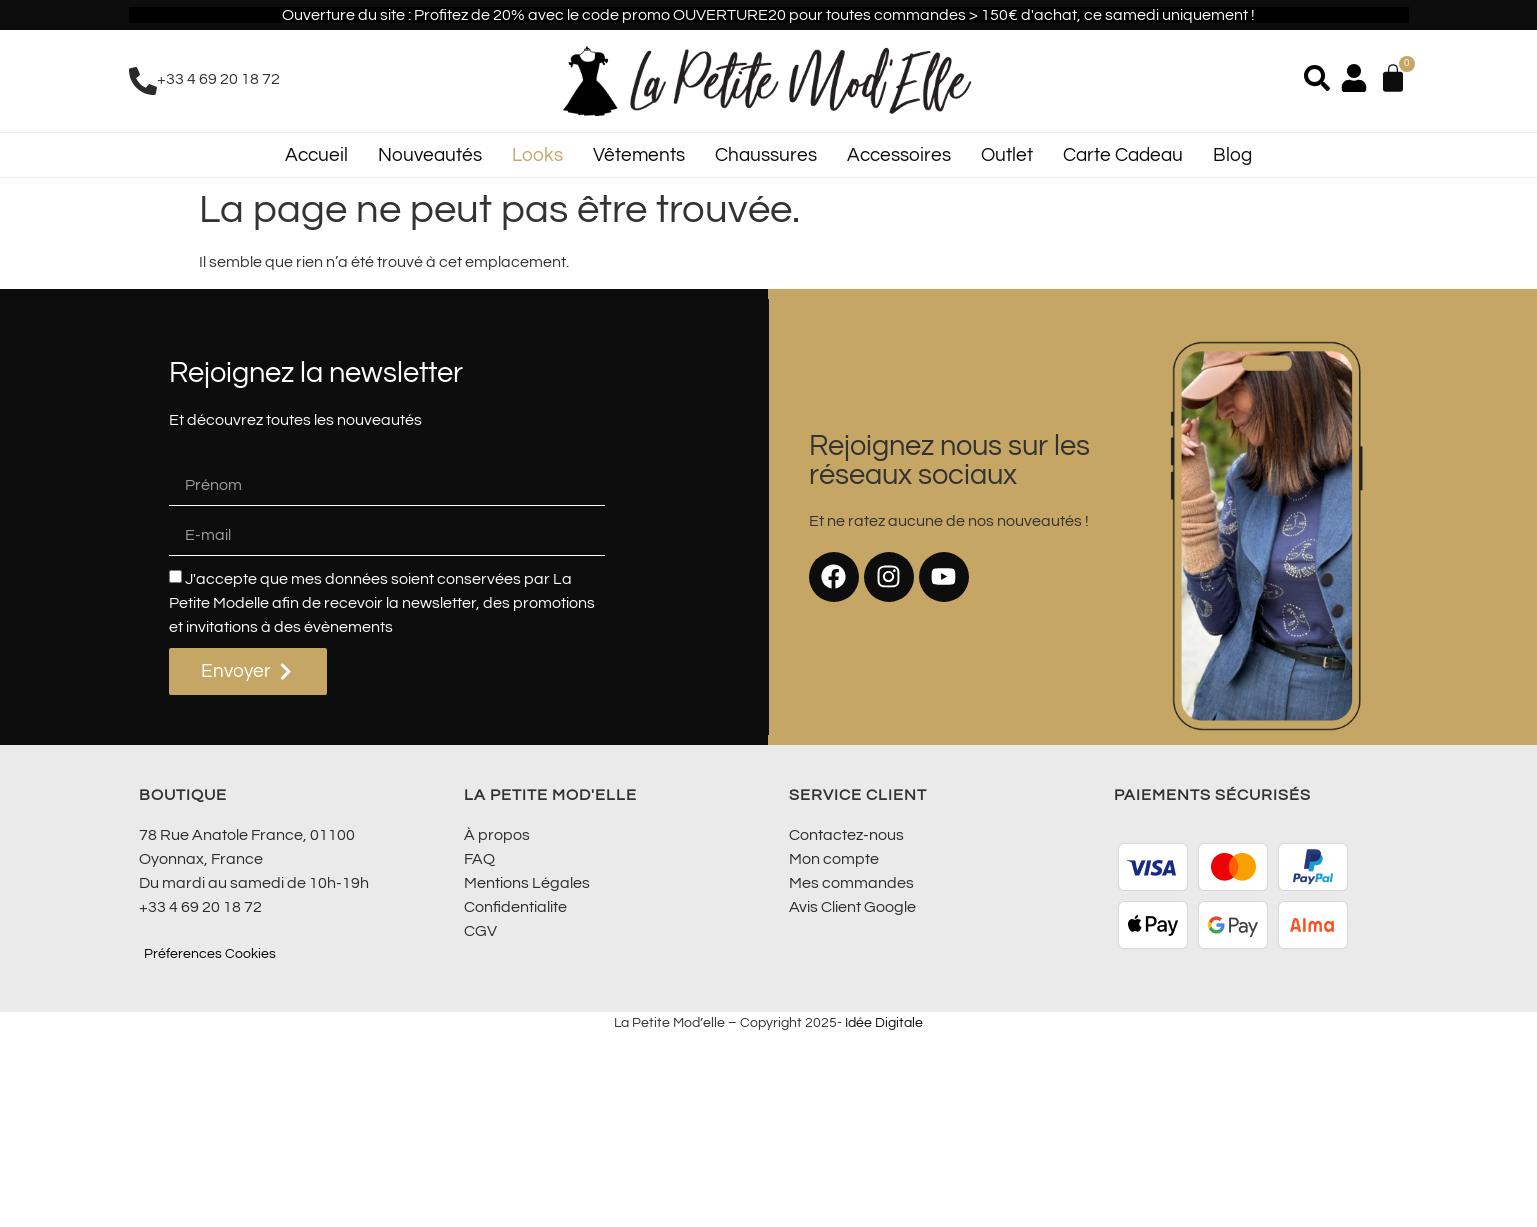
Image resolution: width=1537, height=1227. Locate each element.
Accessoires (899, 155)
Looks (537, 155)
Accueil (316, 155)
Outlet (1007, 155)
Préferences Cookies (210, 954)
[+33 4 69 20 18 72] (143, 81)
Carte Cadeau (1123, 155)
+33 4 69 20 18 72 (218, 79)
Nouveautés (430, 155)
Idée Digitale (884, 1022)
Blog (1232, 155)
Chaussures (766, 155)
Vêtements (639, 155)
